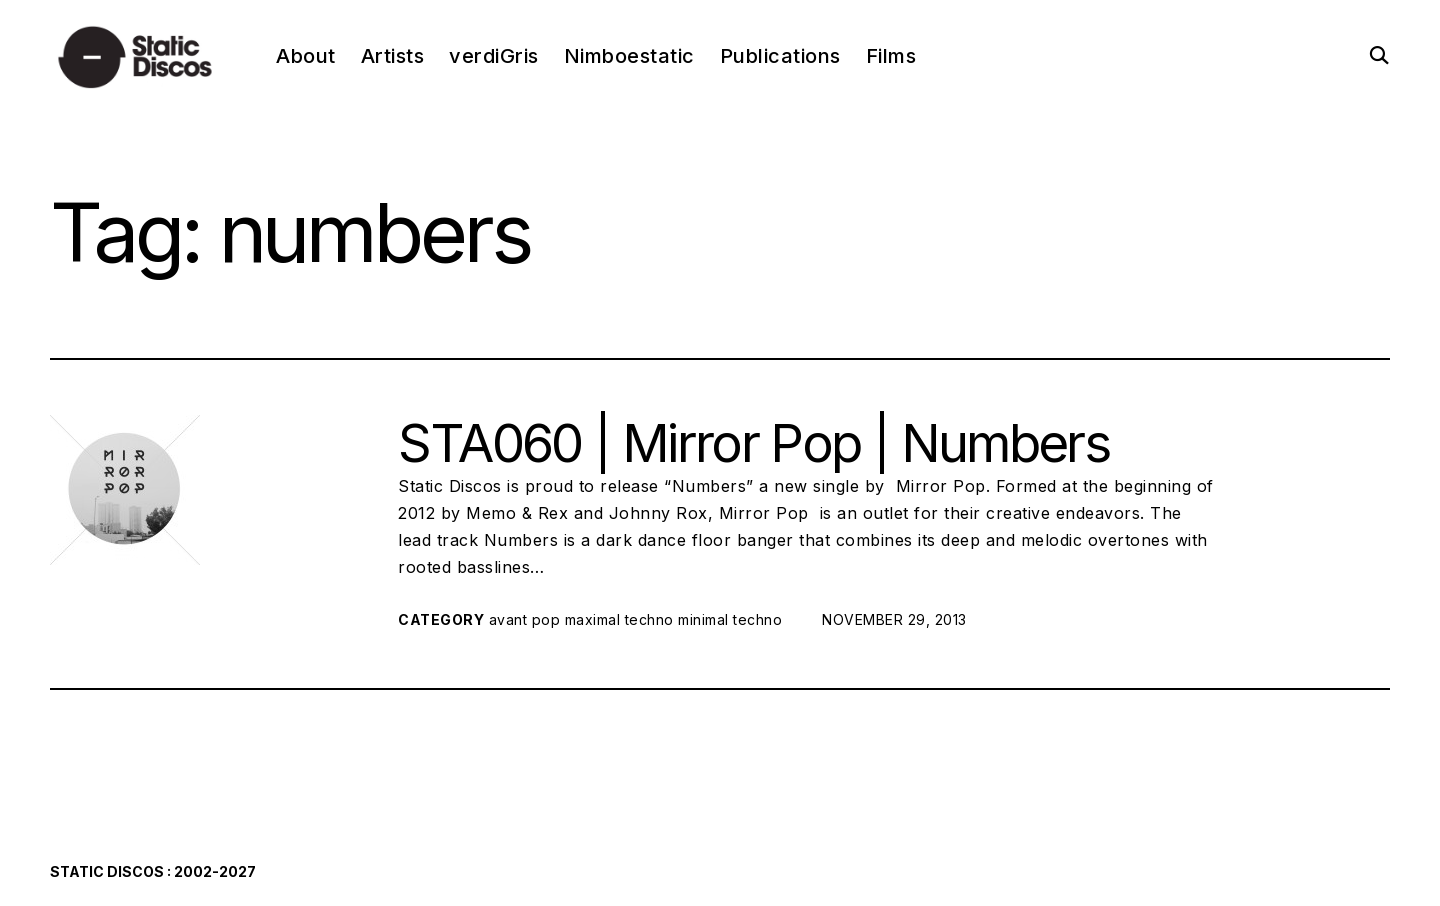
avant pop (525, 619)
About (306, 56)
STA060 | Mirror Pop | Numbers (753, 443)
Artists (393, 56)
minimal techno (730, 619)
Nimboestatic (629, 56)
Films (891, 56)
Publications (780, 56)
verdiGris (494, 56)
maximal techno (619, 619)
